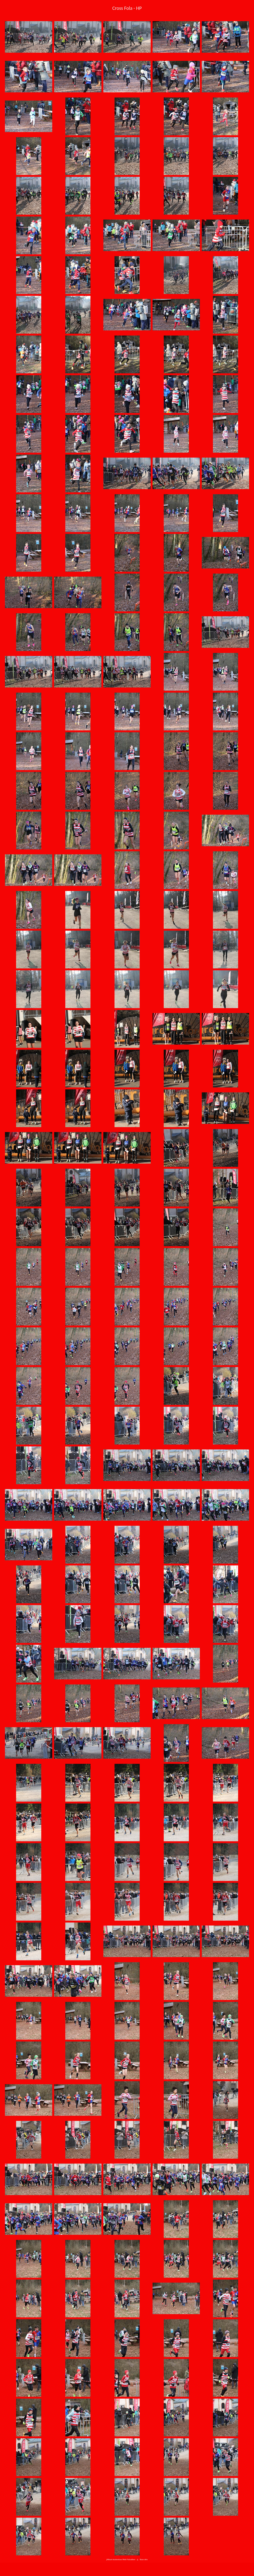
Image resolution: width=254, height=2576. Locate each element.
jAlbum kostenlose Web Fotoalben (120, 2559)
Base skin (144, 2559)
